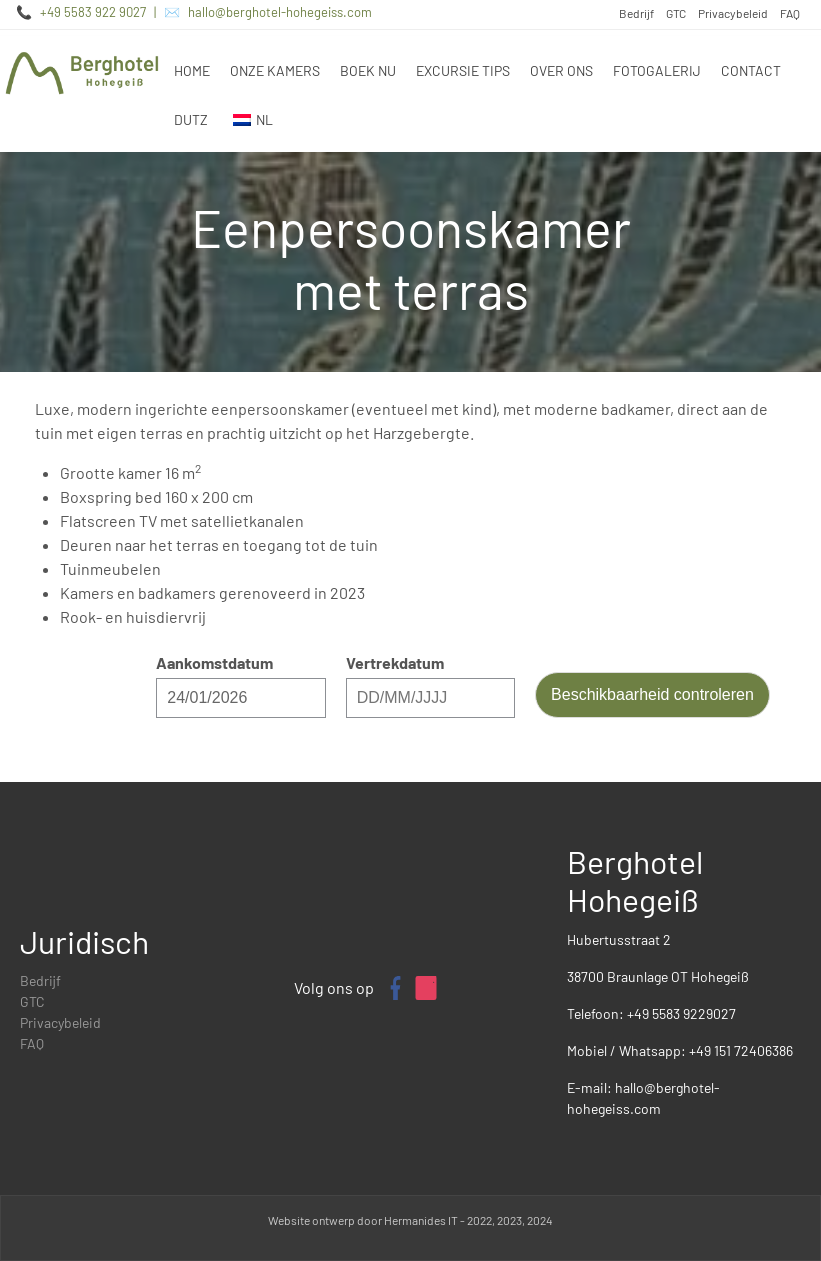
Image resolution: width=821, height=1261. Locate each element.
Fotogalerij (657, 70)
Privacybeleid (733, 13)
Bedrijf (636, 13)
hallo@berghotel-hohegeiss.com (280, 12)
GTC (676, 13)
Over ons (561, 70)
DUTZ (191, 119)
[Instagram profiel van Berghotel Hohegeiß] (426, 988)
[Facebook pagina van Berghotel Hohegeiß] (394, 988)
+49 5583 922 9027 (93, 12)
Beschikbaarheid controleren (652, 694)
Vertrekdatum (395, 662)
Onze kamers (275, 70)
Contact (751, 70)
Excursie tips (463, 70)
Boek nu (368, 70)
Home (192, 70)
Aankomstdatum (214, 662)
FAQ (790, 13)
